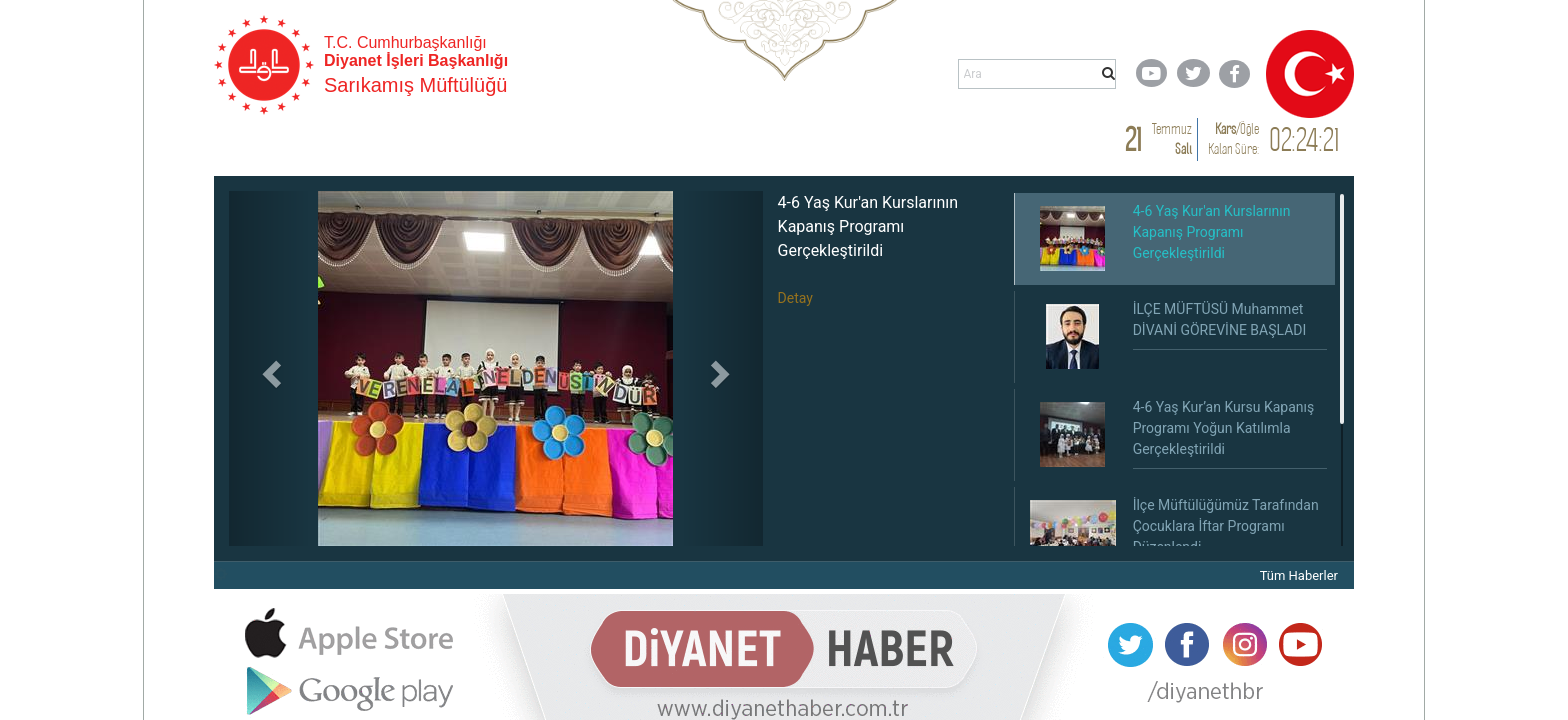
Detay (795, 298)
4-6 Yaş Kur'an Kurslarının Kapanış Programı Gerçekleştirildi (868, 226)
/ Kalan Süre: (1233, 138)
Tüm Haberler (1299, 575)
